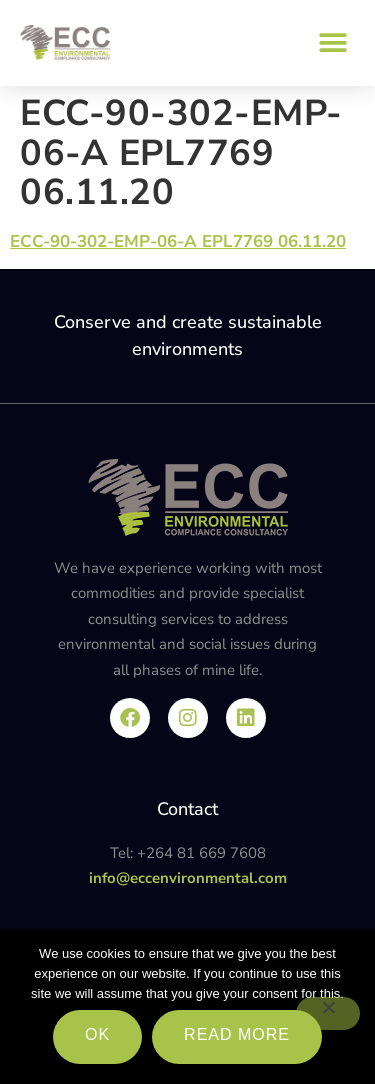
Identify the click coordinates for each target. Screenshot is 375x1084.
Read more (237, 1034)
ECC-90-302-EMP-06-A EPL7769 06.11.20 (178, 241)
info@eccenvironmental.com (188, 878)
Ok (97, 1034)
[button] (332, 42)
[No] (328, 1013)
